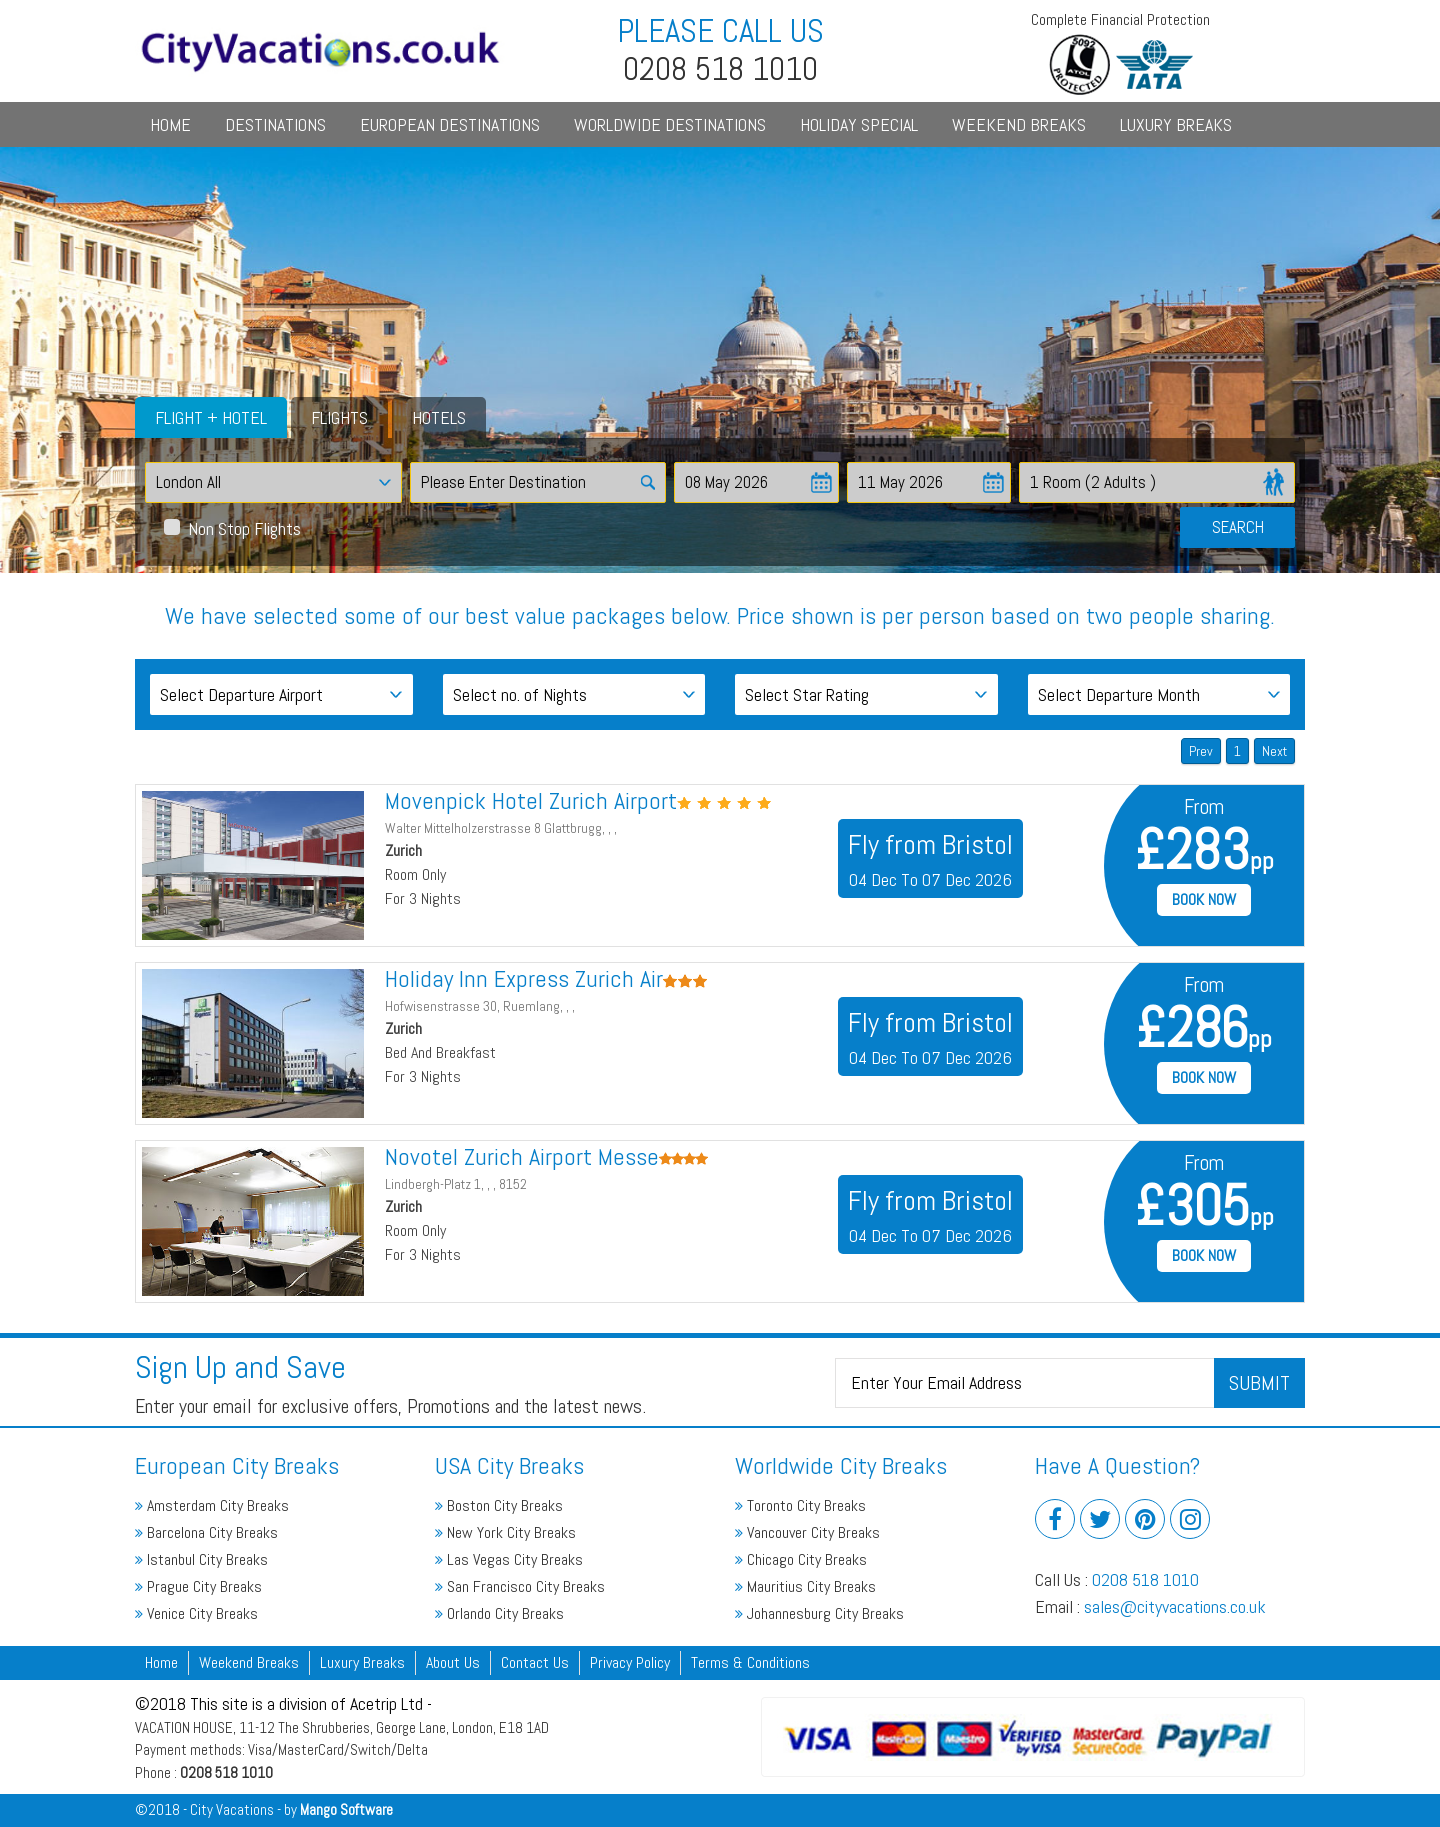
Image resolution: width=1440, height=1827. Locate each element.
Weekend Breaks (1019, 124)
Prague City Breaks (198, 1586)
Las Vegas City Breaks (509, 1559)
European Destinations (450, 124)
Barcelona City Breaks (206, 1532)
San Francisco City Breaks (520, 1586)
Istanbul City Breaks (201, 1559)
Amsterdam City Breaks (212, 1505)
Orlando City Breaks (499, 1613)
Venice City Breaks (196, 1613)
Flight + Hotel (211, 417)
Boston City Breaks (499, 1505)
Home (170, 124)
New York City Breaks (505, 1532)
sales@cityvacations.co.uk (1175, 1606)
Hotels (439, 417)
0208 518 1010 (1145, 1579)
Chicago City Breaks (801, 1559)
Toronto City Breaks (800, 1505)
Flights (339, 417)
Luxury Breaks (1176, 124)
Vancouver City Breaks (807, 1532)
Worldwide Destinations (670, 124)
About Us (453, 1662)
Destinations (275, 124)
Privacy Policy (630, 1662)
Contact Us (535, 1662)
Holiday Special (859, 124)
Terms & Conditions (750, 1662)
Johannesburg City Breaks (819, 1613)
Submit (1259, 1383)
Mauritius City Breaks (805, 1586)
